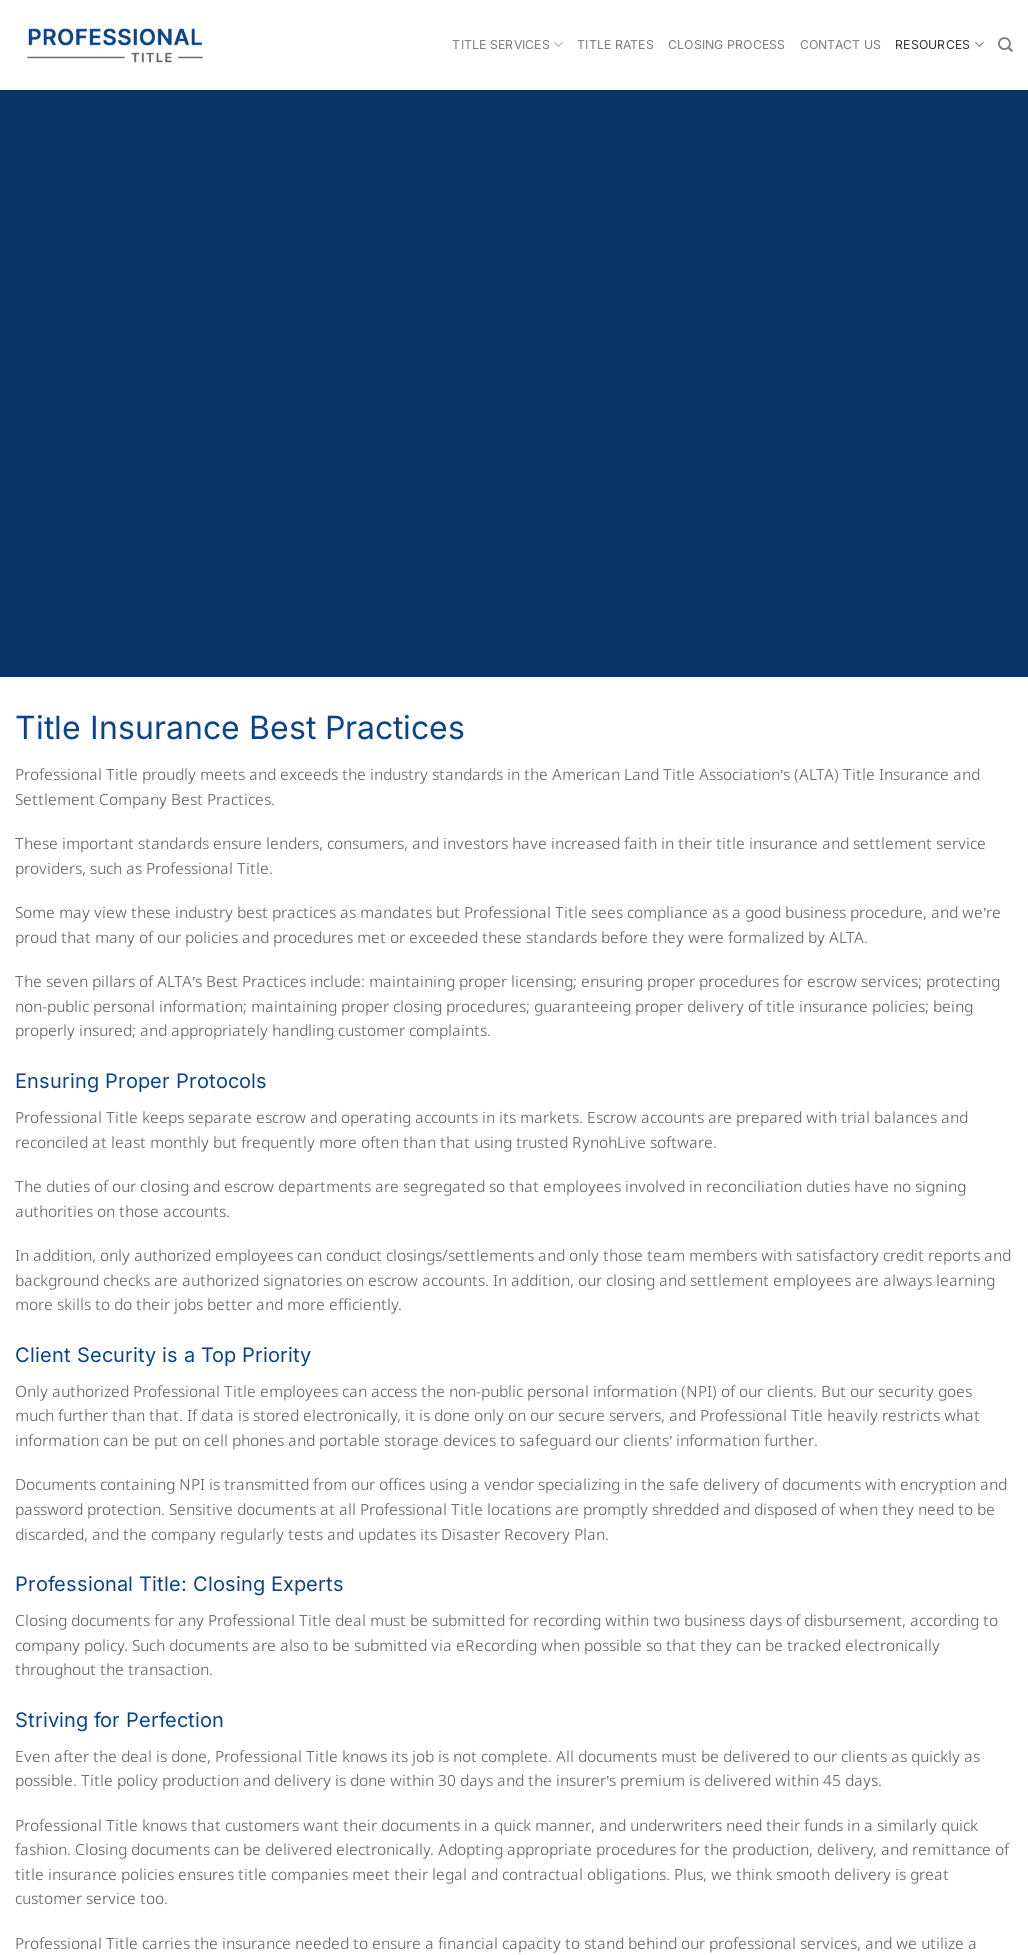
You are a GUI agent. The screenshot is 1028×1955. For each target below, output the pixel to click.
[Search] (1005, 45)
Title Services (507, 44)
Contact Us (840, 44)
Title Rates (615, 44)
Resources (939, 44)
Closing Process (727, 44)
